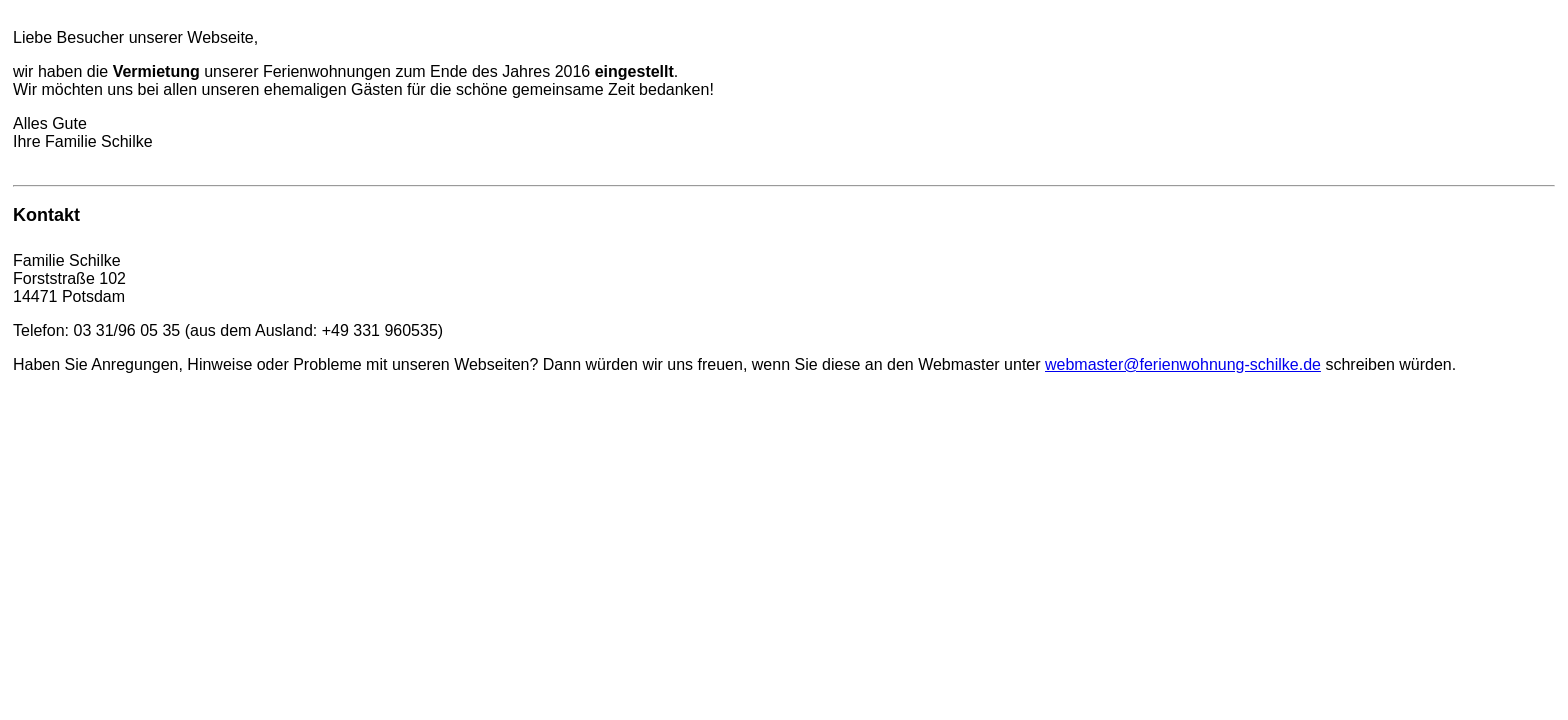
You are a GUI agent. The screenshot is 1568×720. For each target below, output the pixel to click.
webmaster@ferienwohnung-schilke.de (1183, 364)
